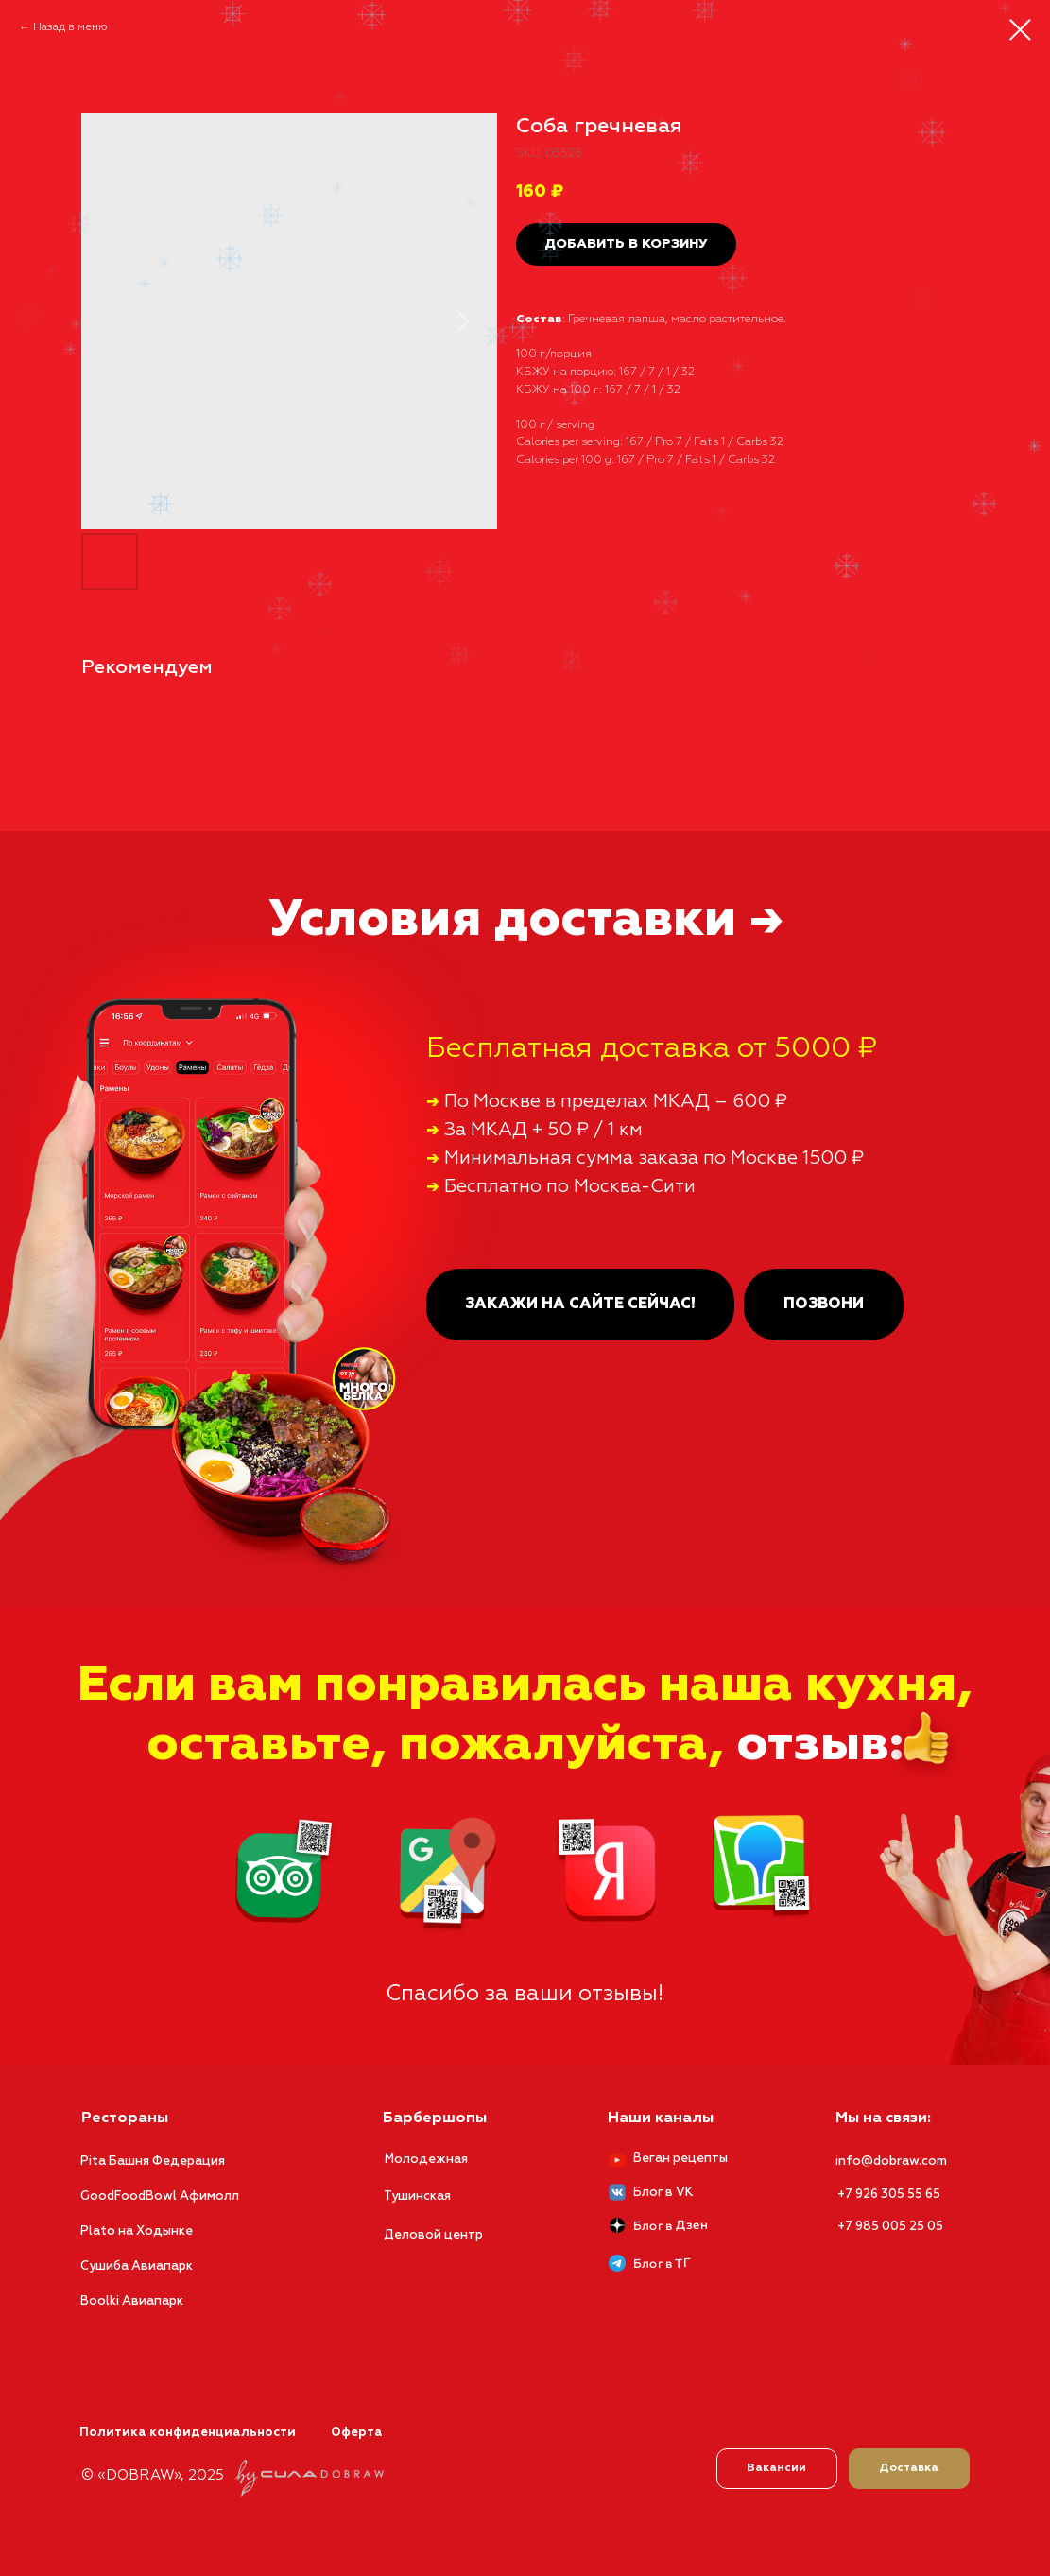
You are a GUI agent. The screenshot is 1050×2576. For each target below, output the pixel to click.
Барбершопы (435, 2118)
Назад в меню (70, 27)
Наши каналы (661, 2118)
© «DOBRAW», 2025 (152, 2475)
